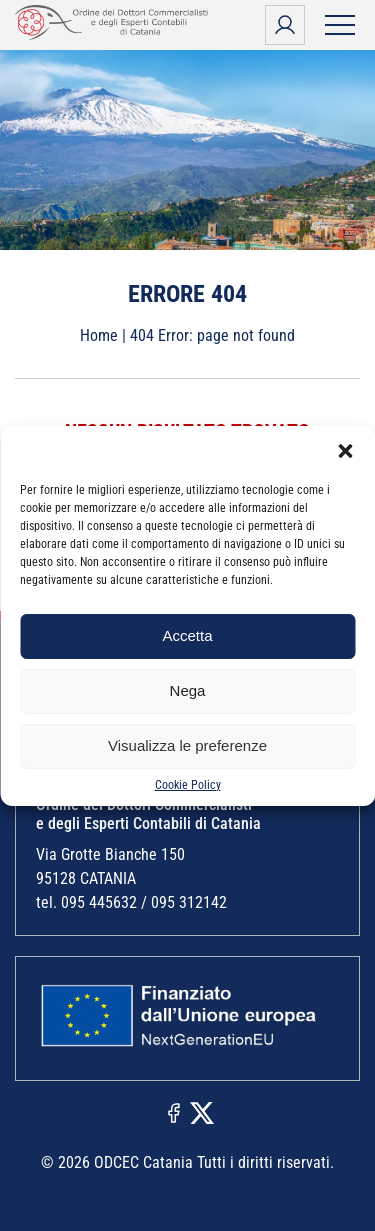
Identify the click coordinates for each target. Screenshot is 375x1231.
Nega (188, 690)
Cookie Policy (188, 785)
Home (99, 335)
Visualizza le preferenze (187, 745)
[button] (345, 451)
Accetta (187, 635)
